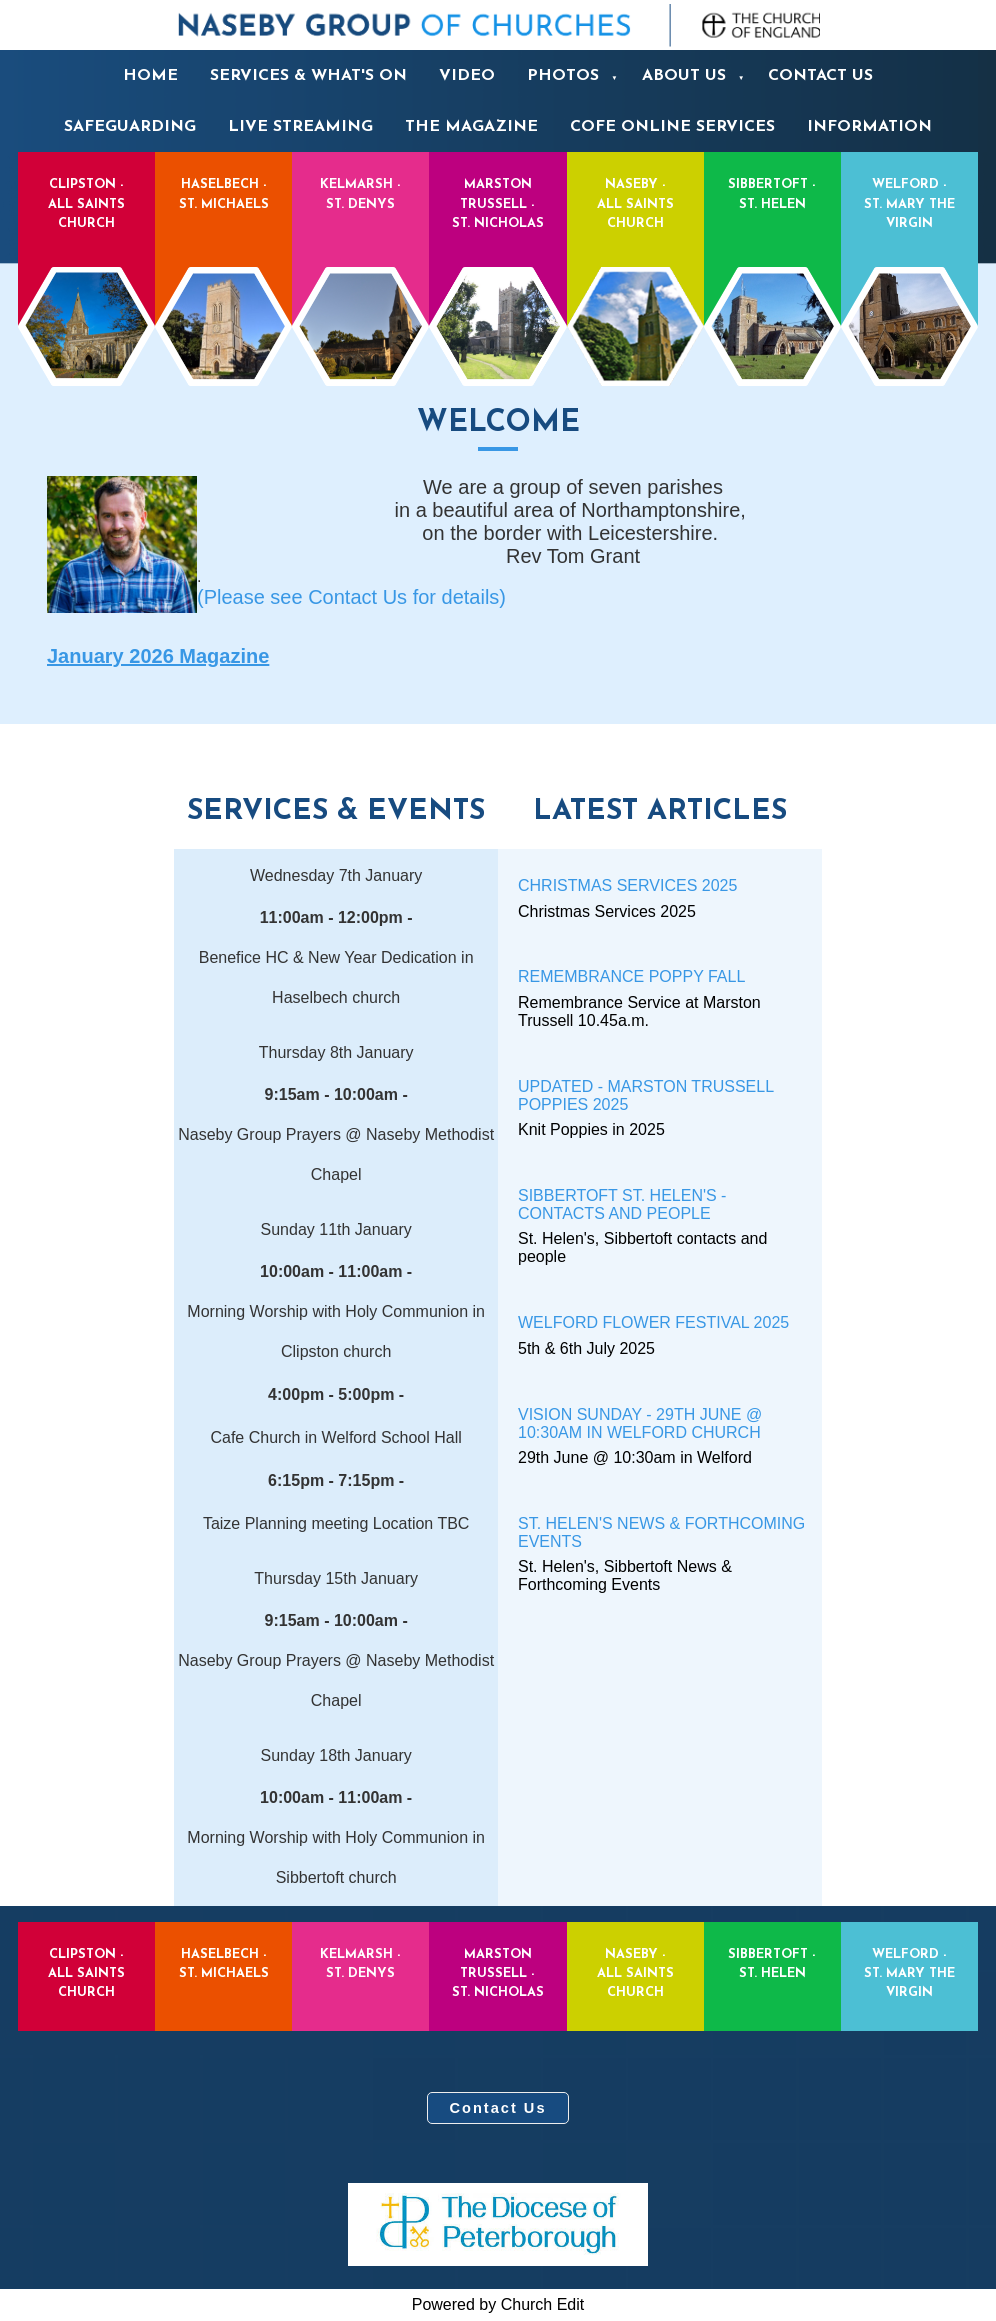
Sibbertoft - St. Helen (772, 252)
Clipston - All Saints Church (86, 252)
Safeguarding (130, 127)
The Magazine (471, 127)
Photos (563, 76)
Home (150, 76)
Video (467, 76)
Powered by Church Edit (498, 2304)
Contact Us (497, 2108)
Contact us (820, 76)
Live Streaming (300, 127)
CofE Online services (672, 127)
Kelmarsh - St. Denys (360, 252)
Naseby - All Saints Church (635, 252)
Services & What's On (308, 76)
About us (684, 76)
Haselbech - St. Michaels (223, 252)
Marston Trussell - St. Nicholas (497, 252)
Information (869, 127)
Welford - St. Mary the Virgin (909, 252)
